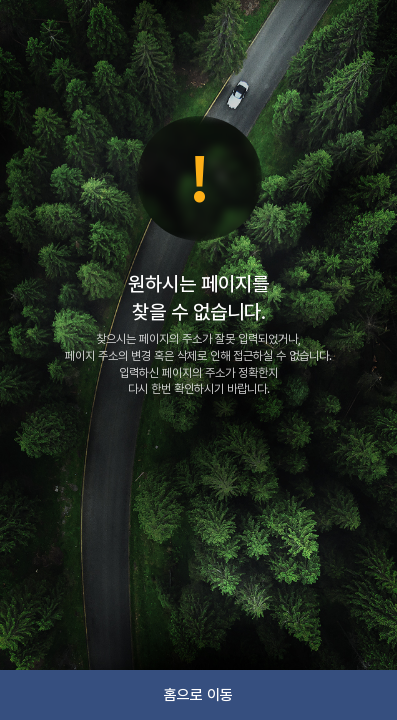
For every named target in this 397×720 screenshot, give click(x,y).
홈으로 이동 (198, 695)
